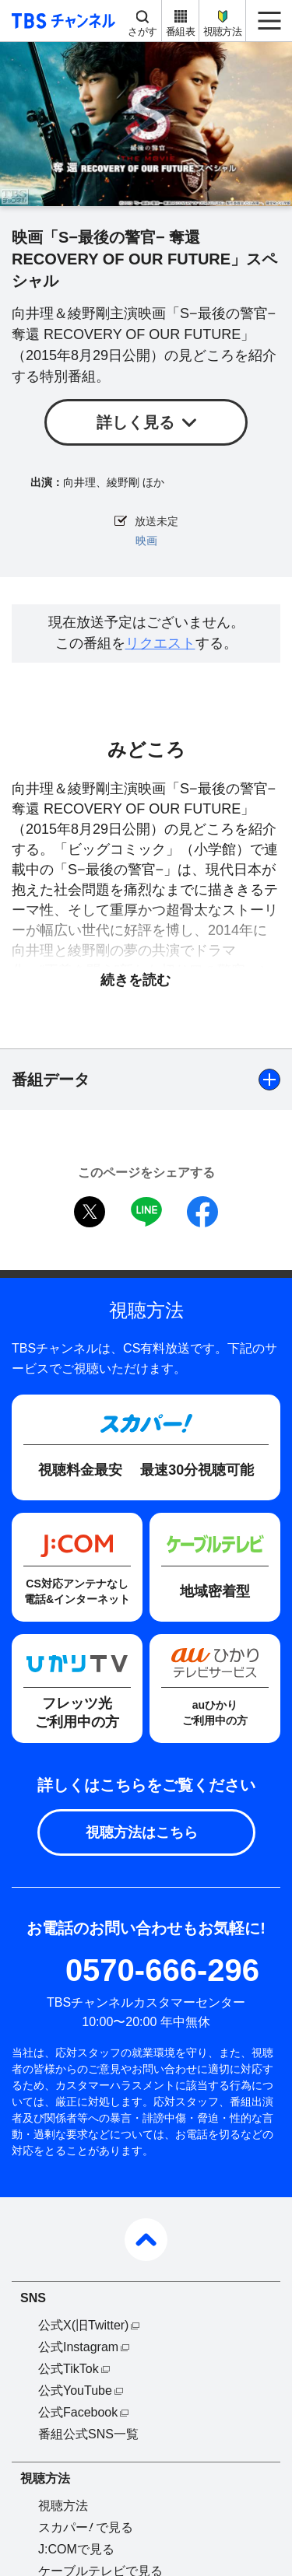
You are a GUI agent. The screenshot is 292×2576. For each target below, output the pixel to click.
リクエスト (160, 643)
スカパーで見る (85, 2527)
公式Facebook (78, 2412)
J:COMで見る (76, 2549)
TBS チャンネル (61, 20)
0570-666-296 (162, 1970)
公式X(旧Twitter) (83, 2325)
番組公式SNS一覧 (88, 2434)
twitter (89, 1211)
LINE (146, 1211)
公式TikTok (68, 2368)
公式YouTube (75, 2390)
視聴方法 (222, 31)
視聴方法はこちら (142, 1832)
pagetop (146, 2239)
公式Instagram (78, 2347)
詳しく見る (135, 422)
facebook (202, 1211)
